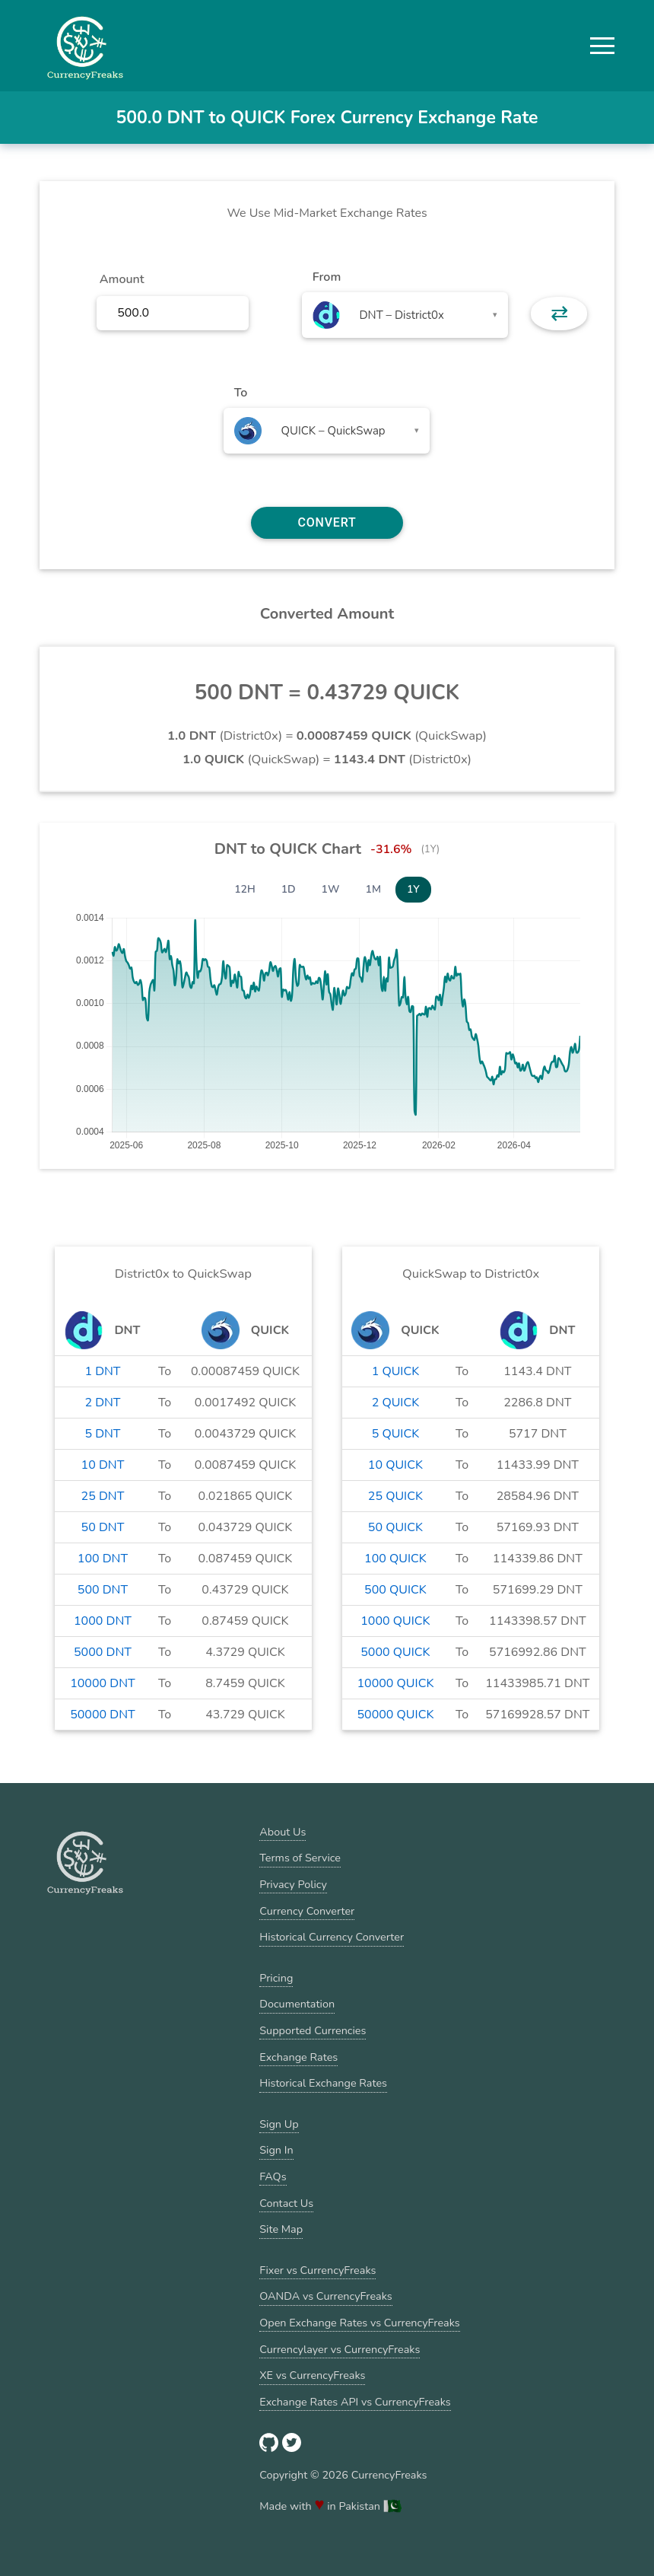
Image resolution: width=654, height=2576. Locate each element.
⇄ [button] (559, 313)
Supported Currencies (312, 2030)
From (327, 277)
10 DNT (103, 1465)
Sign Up (278, 2124)
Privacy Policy (293, 1884)
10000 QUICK (395, 1683)
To (241, 392)
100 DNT (103, 1558)
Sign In (276, 2149)
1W (331, 889)
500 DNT (103, 1589)
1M (373, 889)
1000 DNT (103, 1621)
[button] (602, 45)
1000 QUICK (395, 1621)
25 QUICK (395, 1496)
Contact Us (286, 2203)
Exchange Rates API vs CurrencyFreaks (354, 2401)
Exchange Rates (298, 2057)
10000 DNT (102, 1683)
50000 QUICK (395, 1714)
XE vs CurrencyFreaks (312, 2375)
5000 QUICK (395, 1652)
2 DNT (102, 1402)
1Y (413, 889)
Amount (122, 279)
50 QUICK (395, 1527)
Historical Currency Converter (331, 1936)
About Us (282, 1831)
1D (288, 889)
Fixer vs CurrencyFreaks (317, 2270)
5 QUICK (396, 1433)
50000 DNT (102, 1714)
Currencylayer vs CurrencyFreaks (339, 2349)
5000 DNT (103, 1652)
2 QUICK (396, 1402)
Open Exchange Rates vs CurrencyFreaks (359, 2322)
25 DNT (103, 1496)
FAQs (272, 2176)
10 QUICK (395, 1465)
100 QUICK (395, 1558)
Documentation (297, 2003)
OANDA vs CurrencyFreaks (325, 2296)
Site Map (281, 2229)
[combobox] (405, 315)
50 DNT (103, 1527)
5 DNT (102, 1433)
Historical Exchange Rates (323, 2082)
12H (245, 889)
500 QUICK (395, 1589)
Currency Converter (306, 1910)
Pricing (276, 1977)
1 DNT (102, 1371)
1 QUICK (396, 1371)
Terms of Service (300, 1857)
